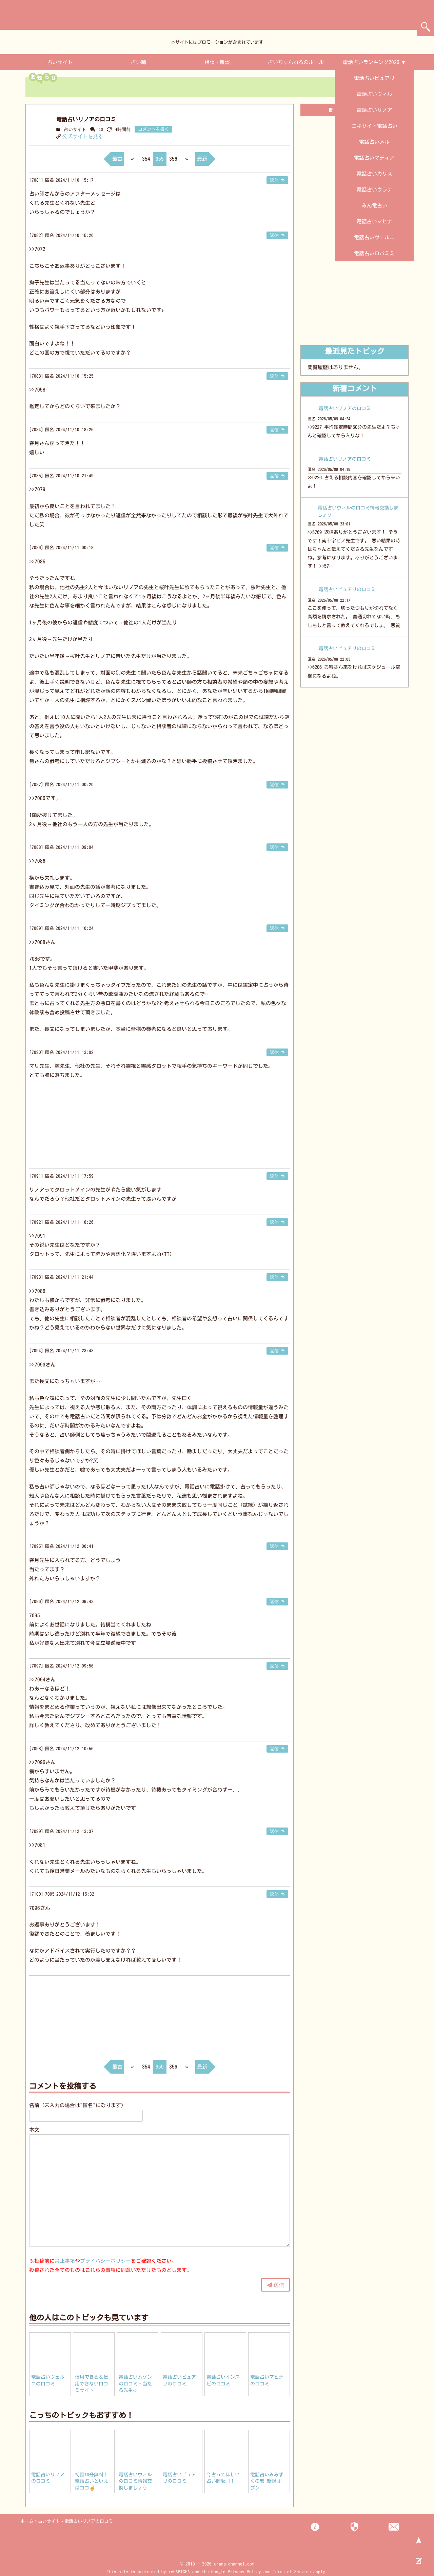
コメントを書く (153, 129)
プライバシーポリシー (105, 2260)
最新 (202, 158)
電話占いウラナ (374, 189)
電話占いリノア (374, 110)
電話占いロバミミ (374, 253)
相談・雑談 (217, 62)
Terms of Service (292, 2572)
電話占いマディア (374, 157)
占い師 (138, 62)
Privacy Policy (244, 2572)
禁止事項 (65, 2260)
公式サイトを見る (82, 136)
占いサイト (60, 62)
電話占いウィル (374, 94)
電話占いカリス (374, 173)
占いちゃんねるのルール (296, 62)
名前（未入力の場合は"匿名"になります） (77, 2105)
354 (146, 158)
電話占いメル (374, 141)
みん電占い (374, 205)
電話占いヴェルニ (374, 237)
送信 (278, 2285)
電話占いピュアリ (374, 78)
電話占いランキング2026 (371, 62)
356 (173, 158)
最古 (117, 158)
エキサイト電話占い (374, 125)
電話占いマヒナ (374, 221)
